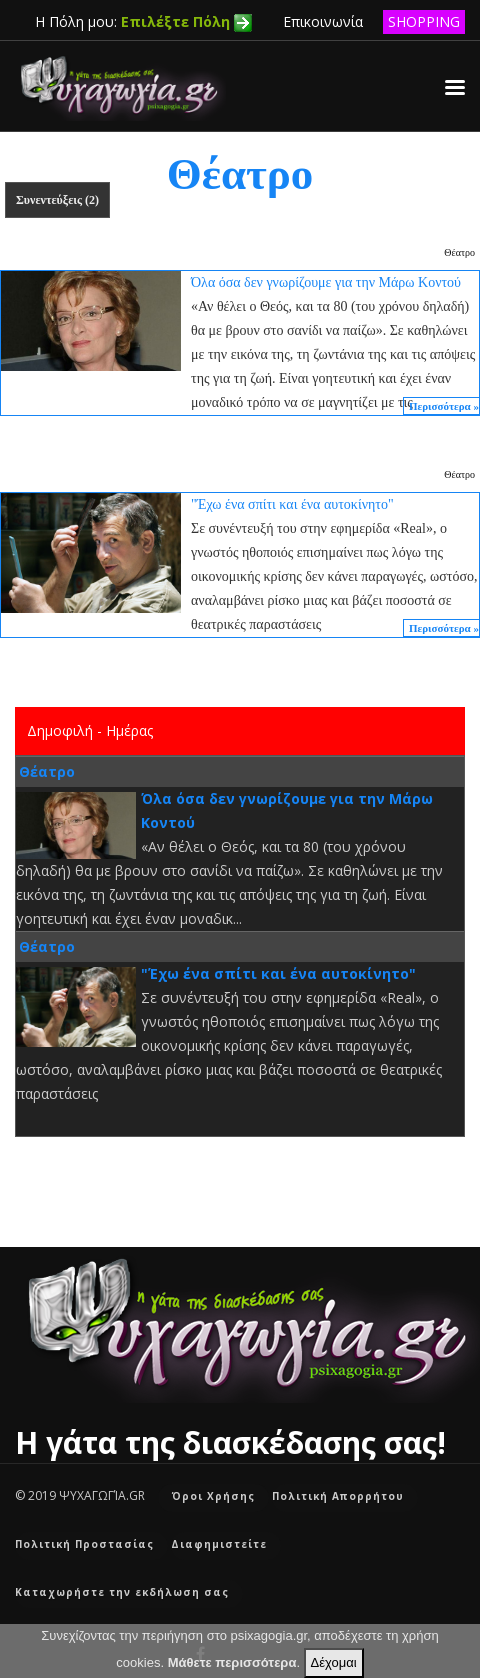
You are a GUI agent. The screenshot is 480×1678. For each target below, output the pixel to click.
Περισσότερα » (444, 406)
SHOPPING (424, 21)
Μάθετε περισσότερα (232, 1662)
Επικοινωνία (323, 21)
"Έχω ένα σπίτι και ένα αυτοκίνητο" (278, 973)
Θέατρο (459, 252)
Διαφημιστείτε (219, 1544)
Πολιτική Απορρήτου (338, 1496)
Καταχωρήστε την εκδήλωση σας (122, 1592)
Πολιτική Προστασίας (84, 1544)
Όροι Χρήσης (213, 1496)
